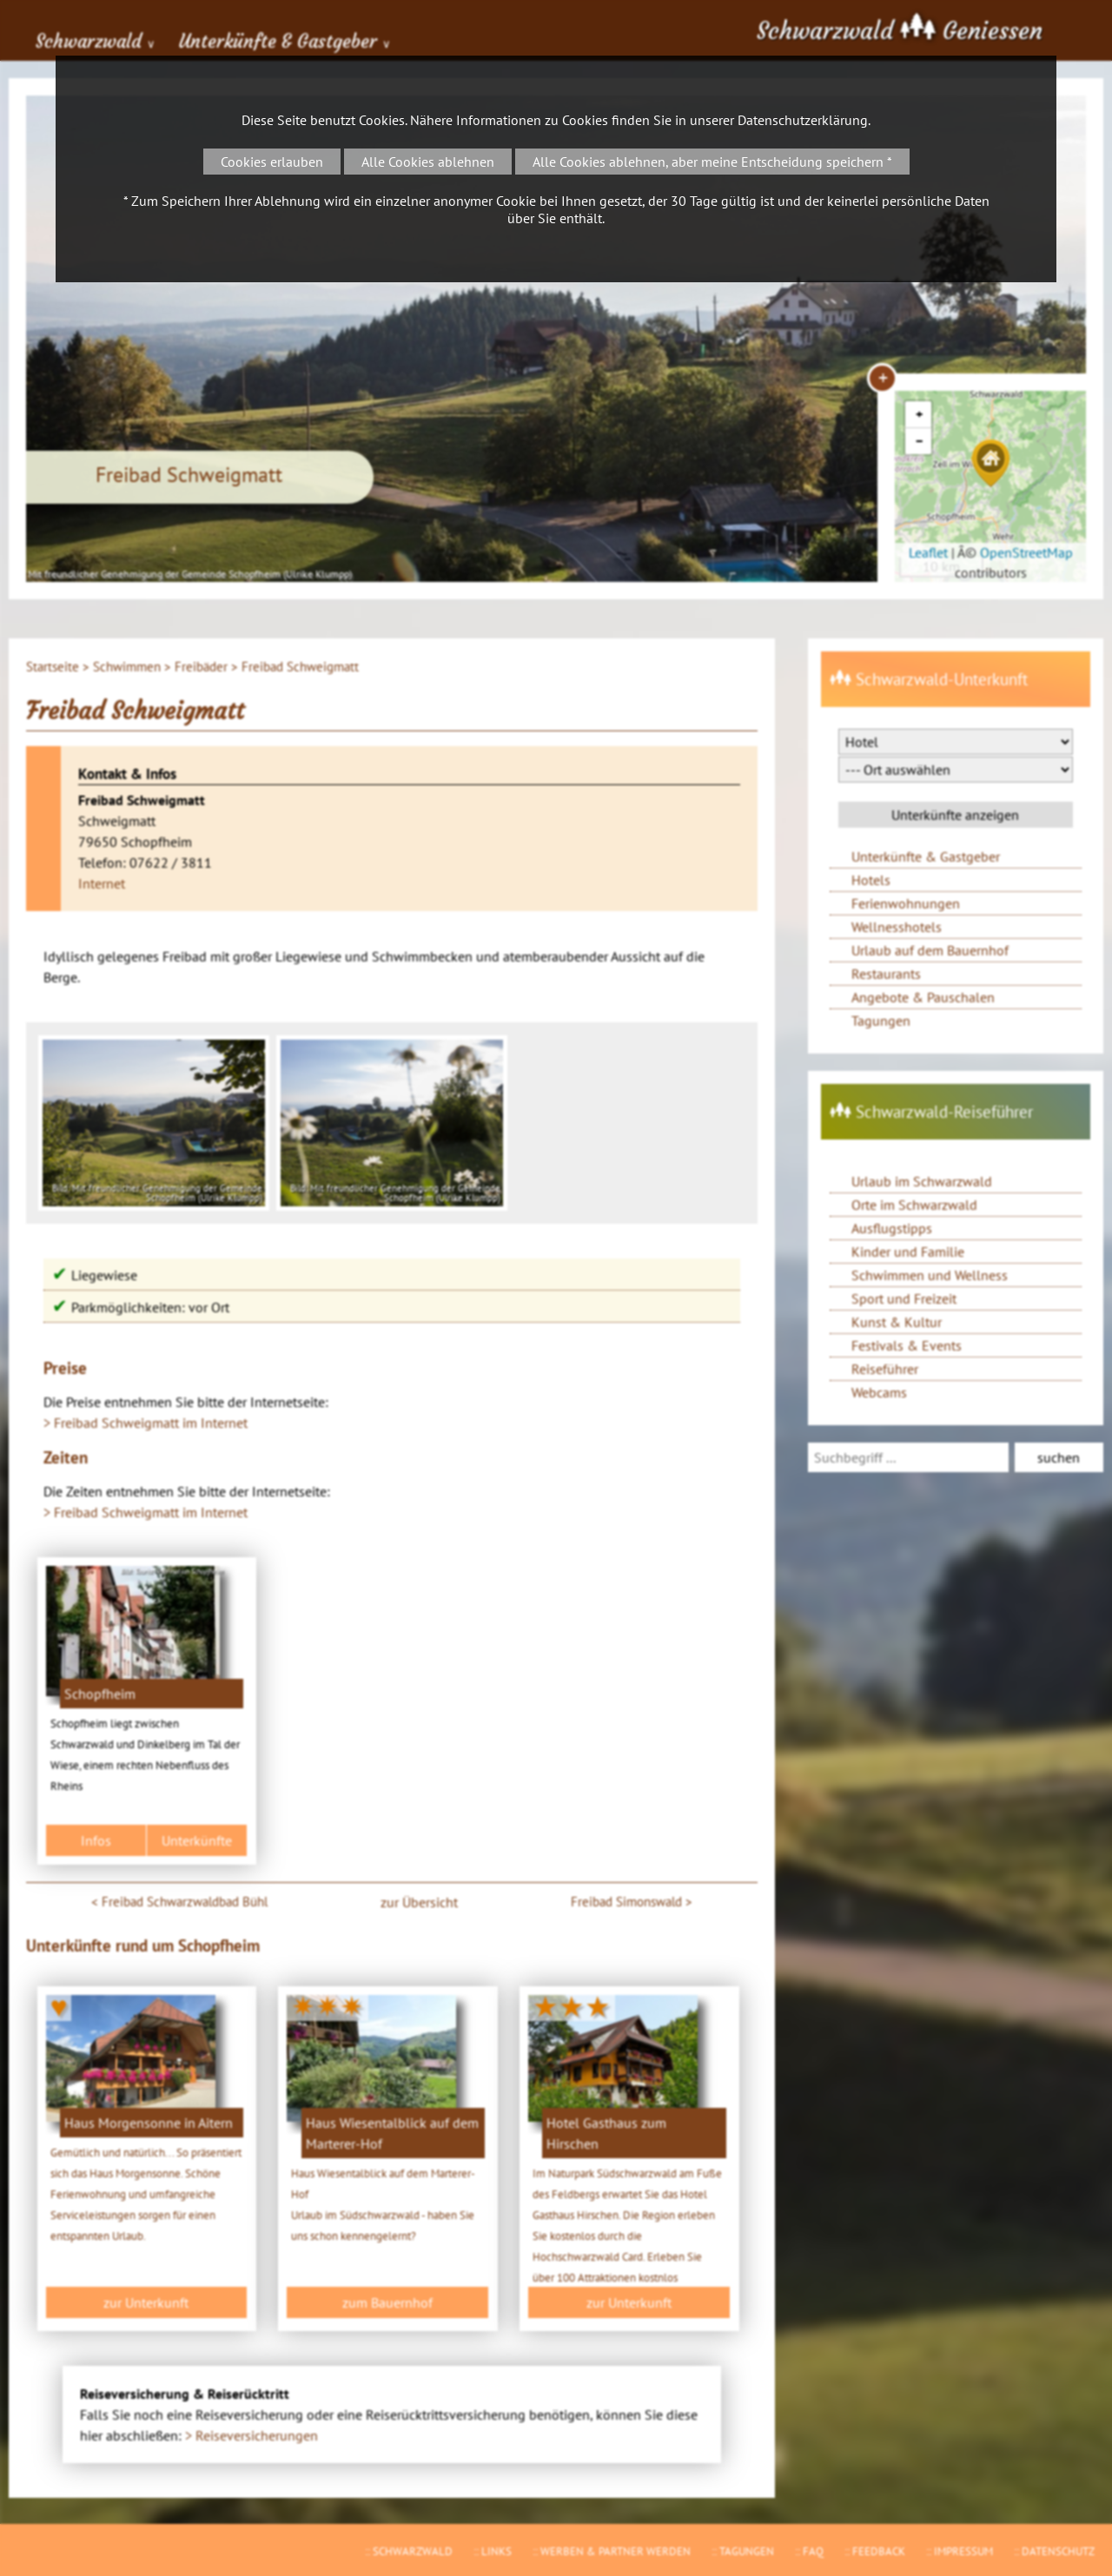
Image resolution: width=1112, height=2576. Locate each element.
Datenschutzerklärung (803, 120)
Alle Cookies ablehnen (427, 161)
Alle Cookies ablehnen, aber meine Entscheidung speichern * (712, 161)
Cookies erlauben (272, 161)
